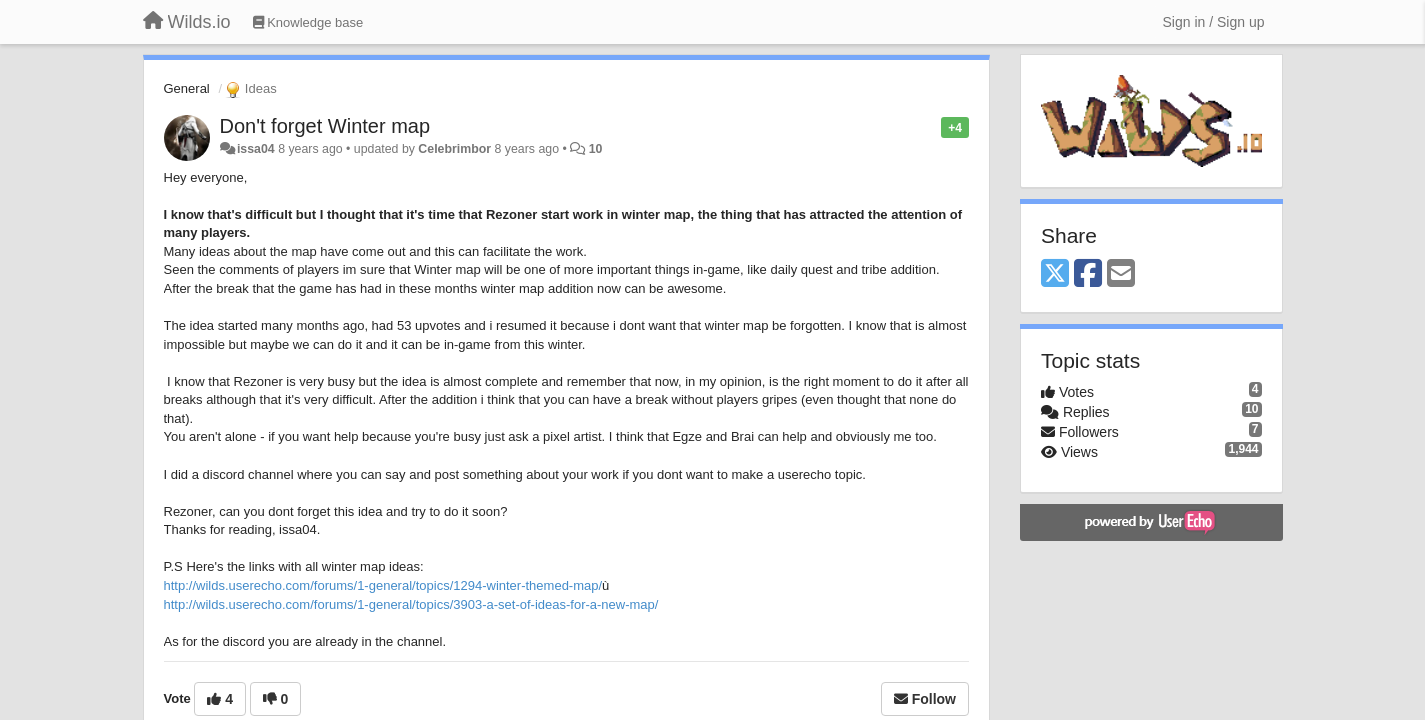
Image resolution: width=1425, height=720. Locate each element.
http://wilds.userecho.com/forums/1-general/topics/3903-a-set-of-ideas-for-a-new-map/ (411, 604)
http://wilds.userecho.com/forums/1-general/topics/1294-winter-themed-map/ (383, 585)
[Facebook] (1088, 274)
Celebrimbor (454, 149)
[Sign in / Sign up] (1214, 22)
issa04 (256, 149)
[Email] (1121, 274)
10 (596, 149)
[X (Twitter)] (1055, 274)
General (187, 88)
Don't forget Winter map (325, 126)
